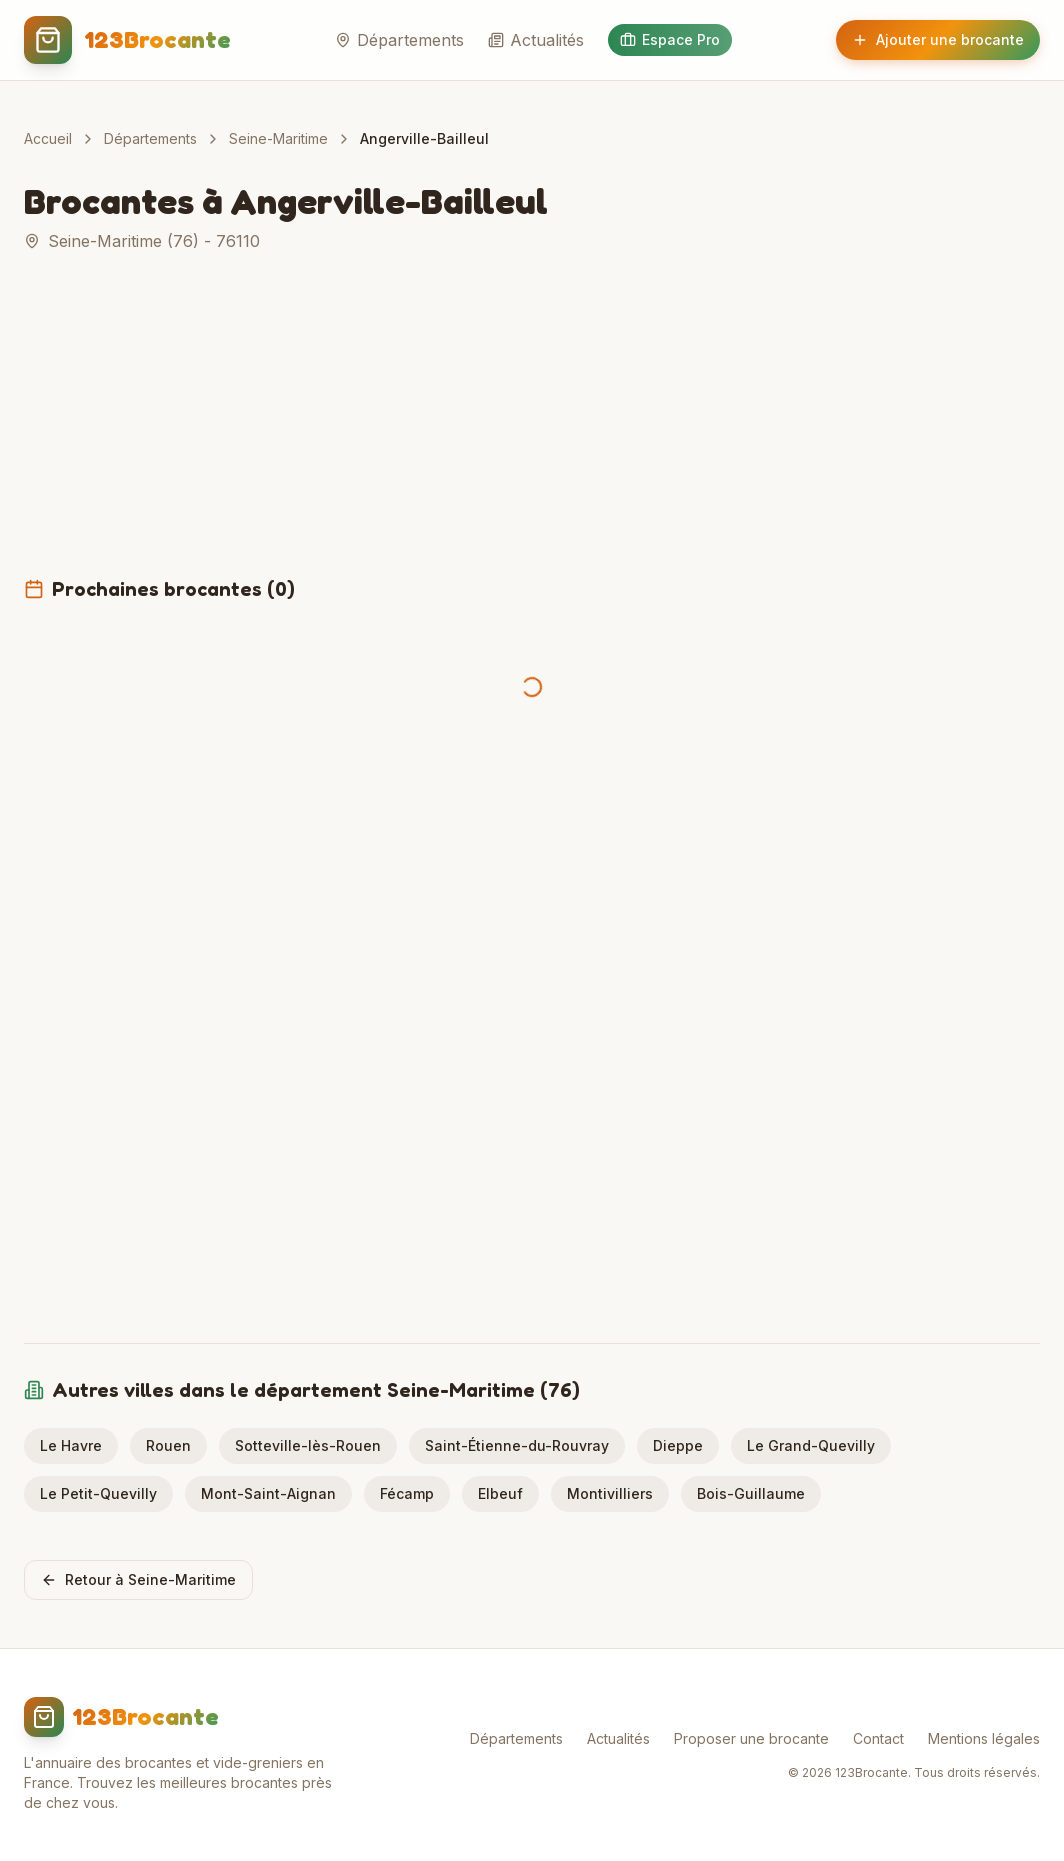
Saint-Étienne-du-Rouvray (517, 1445)
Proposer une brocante (751, 1738)
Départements (399, 40)
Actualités (536, 40)
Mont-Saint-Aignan (268, 1493)
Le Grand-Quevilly (811, 1445)
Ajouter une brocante (938, 39)
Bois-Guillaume (751, 1493)
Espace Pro (670, 39)
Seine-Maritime (278, 138)
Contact (878, 1738)
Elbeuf (500, 1493)
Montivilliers (610, 1493)
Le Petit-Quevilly (98, 1493)
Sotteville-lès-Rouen (308, 1445)
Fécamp (407, 1493)
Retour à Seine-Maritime (138, 1579)
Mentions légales (984, 1738)
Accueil (48, 138)
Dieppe (678, 1445)
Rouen (168, 1445)
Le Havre (71, 1445)
